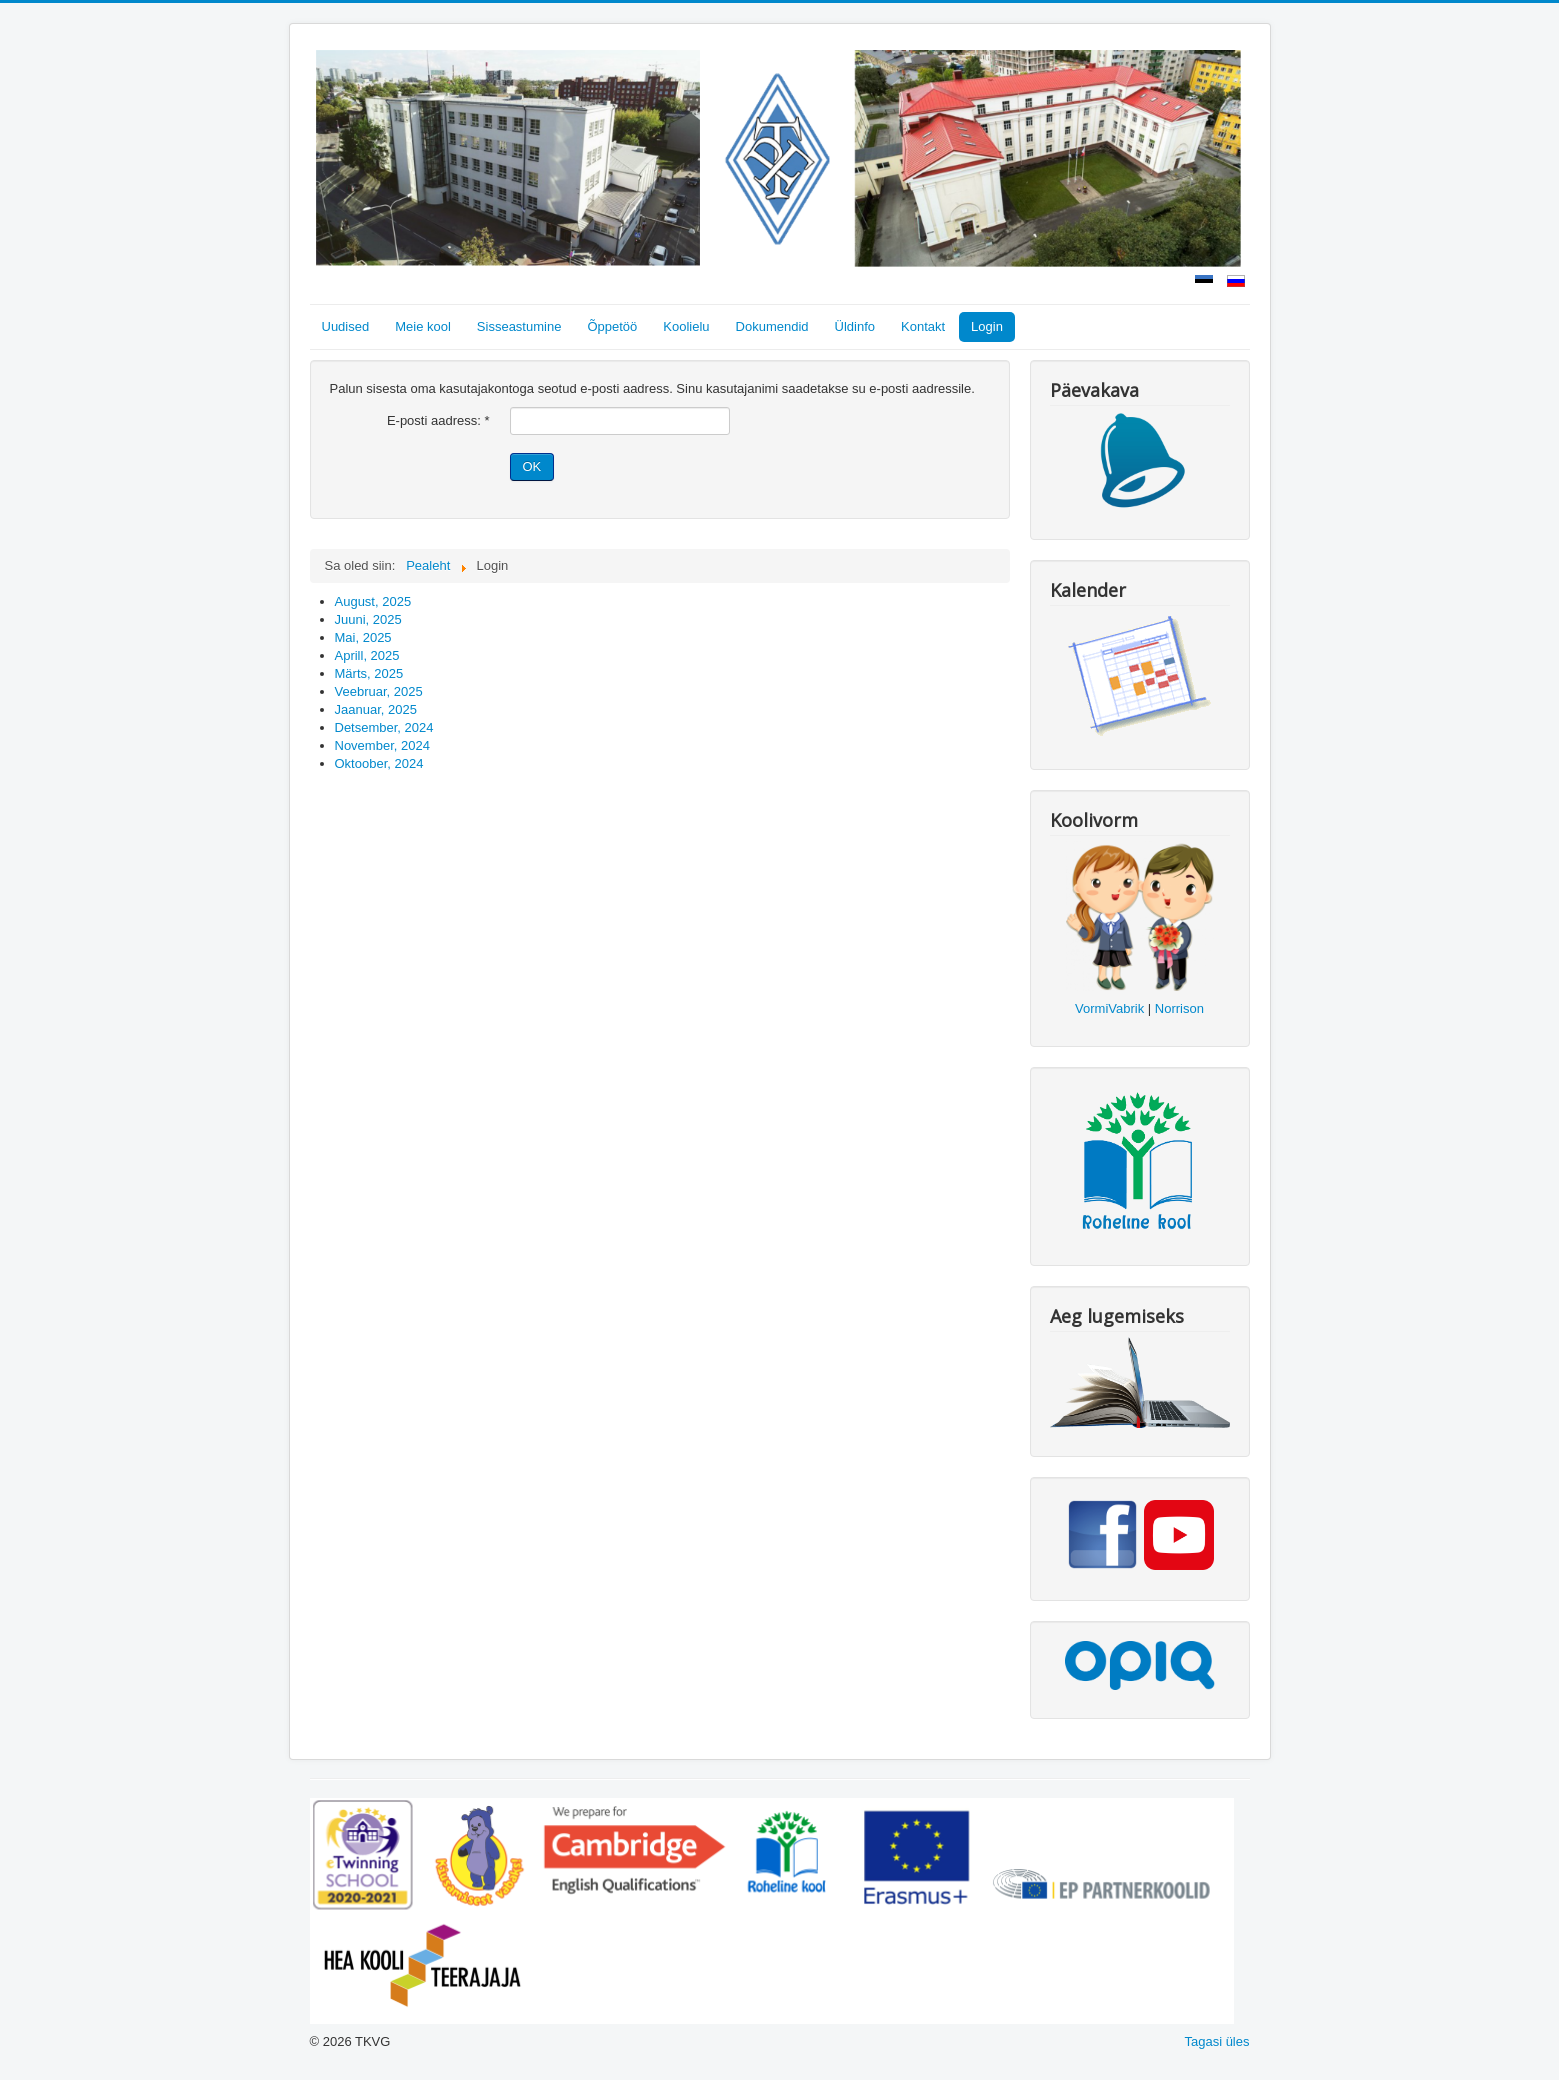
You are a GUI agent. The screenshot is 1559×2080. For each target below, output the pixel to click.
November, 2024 (382, 745)
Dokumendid (772, 326)
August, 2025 (373, 601)
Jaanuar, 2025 (376, 709)
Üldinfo (855, 326)
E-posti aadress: (438, 420)
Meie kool (423, 326)
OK (532, 466)
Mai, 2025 (363, 637)
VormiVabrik (1109, 1008)
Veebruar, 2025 (379, 691)
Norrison (1179, 1008)
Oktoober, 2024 (379, 763)
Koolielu (686, 326)
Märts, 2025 (369, 673)
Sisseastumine (519, 326)
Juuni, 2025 (368, 619)
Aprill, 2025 (367, 655)
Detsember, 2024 (384, 727)
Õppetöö (612, 326)
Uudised (346, 326)
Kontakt (923, 326)
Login (987, 326)
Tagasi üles (1216, 2041)
